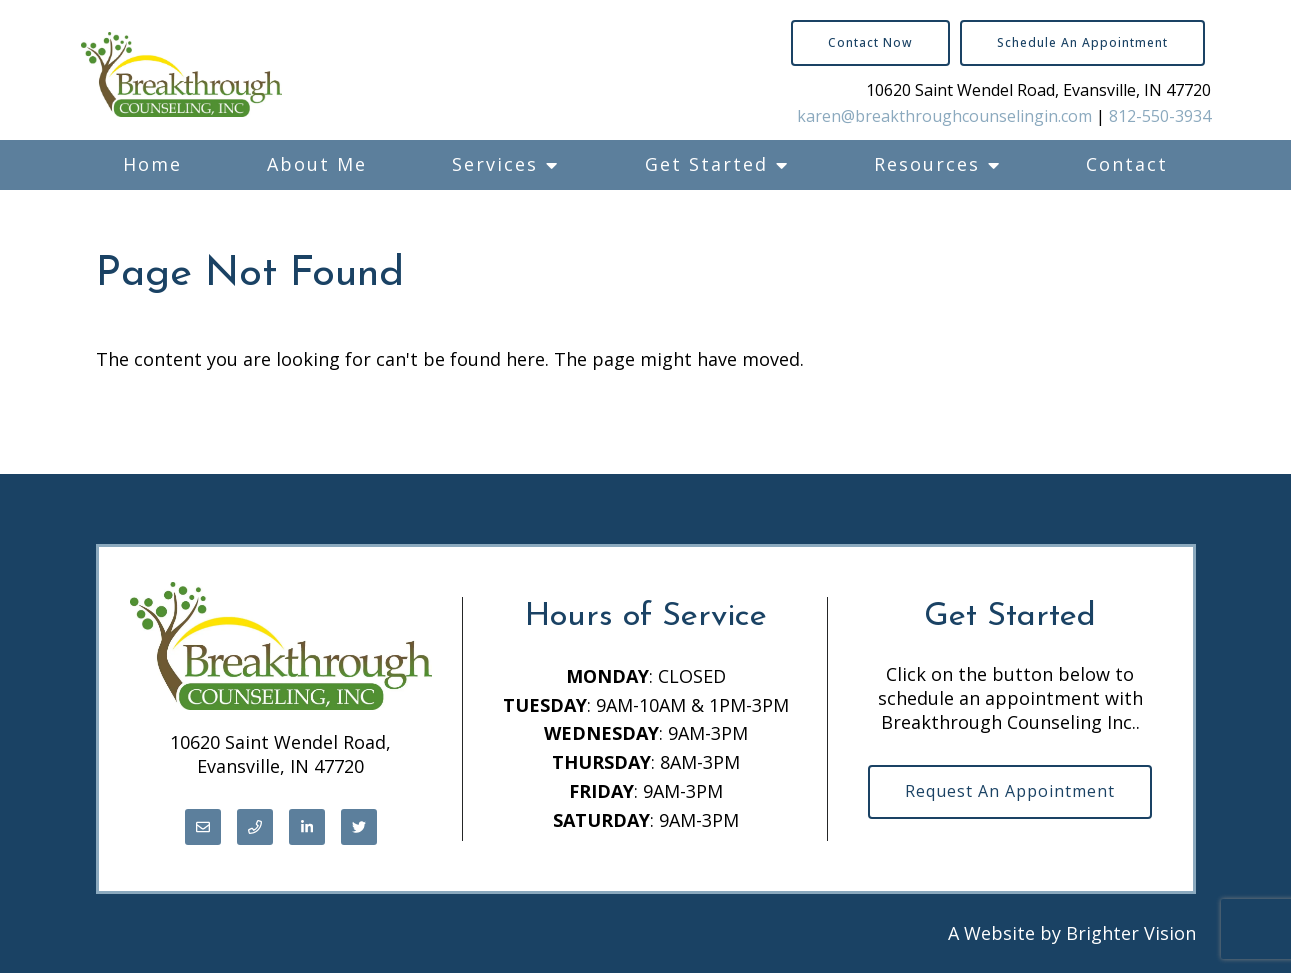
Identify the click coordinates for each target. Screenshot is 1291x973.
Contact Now (870, 42)
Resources (927, 164)
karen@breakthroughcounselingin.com (944, 116)
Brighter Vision (1131, 933)
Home (152, 164)
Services (495, 164)
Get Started (706, 164)
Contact (1127, 164)
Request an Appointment (1010, 791)
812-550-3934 (1160, 116)
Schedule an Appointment (1082, 42)
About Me (317, 164)
